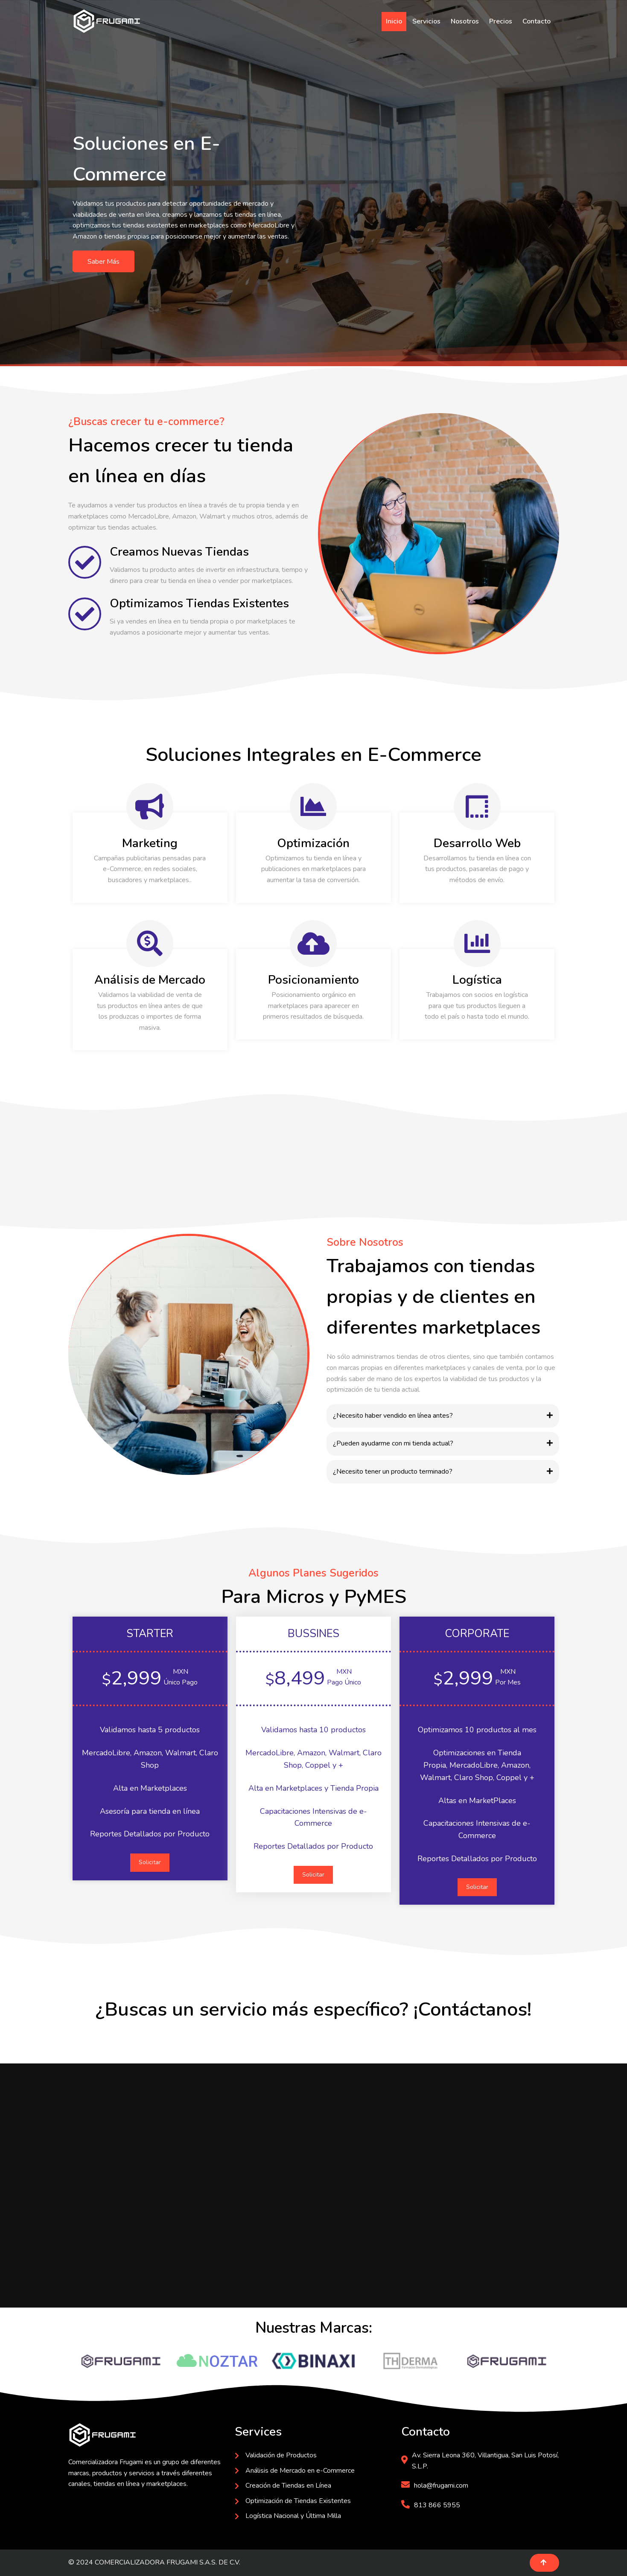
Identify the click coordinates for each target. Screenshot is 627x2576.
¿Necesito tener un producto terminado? (392, 1471)
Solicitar (150, 1862)
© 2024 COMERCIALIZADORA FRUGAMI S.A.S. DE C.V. (154, 2562)
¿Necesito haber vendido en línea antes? (393, 1415)
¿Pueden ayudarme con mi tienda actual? (393, 1443)
